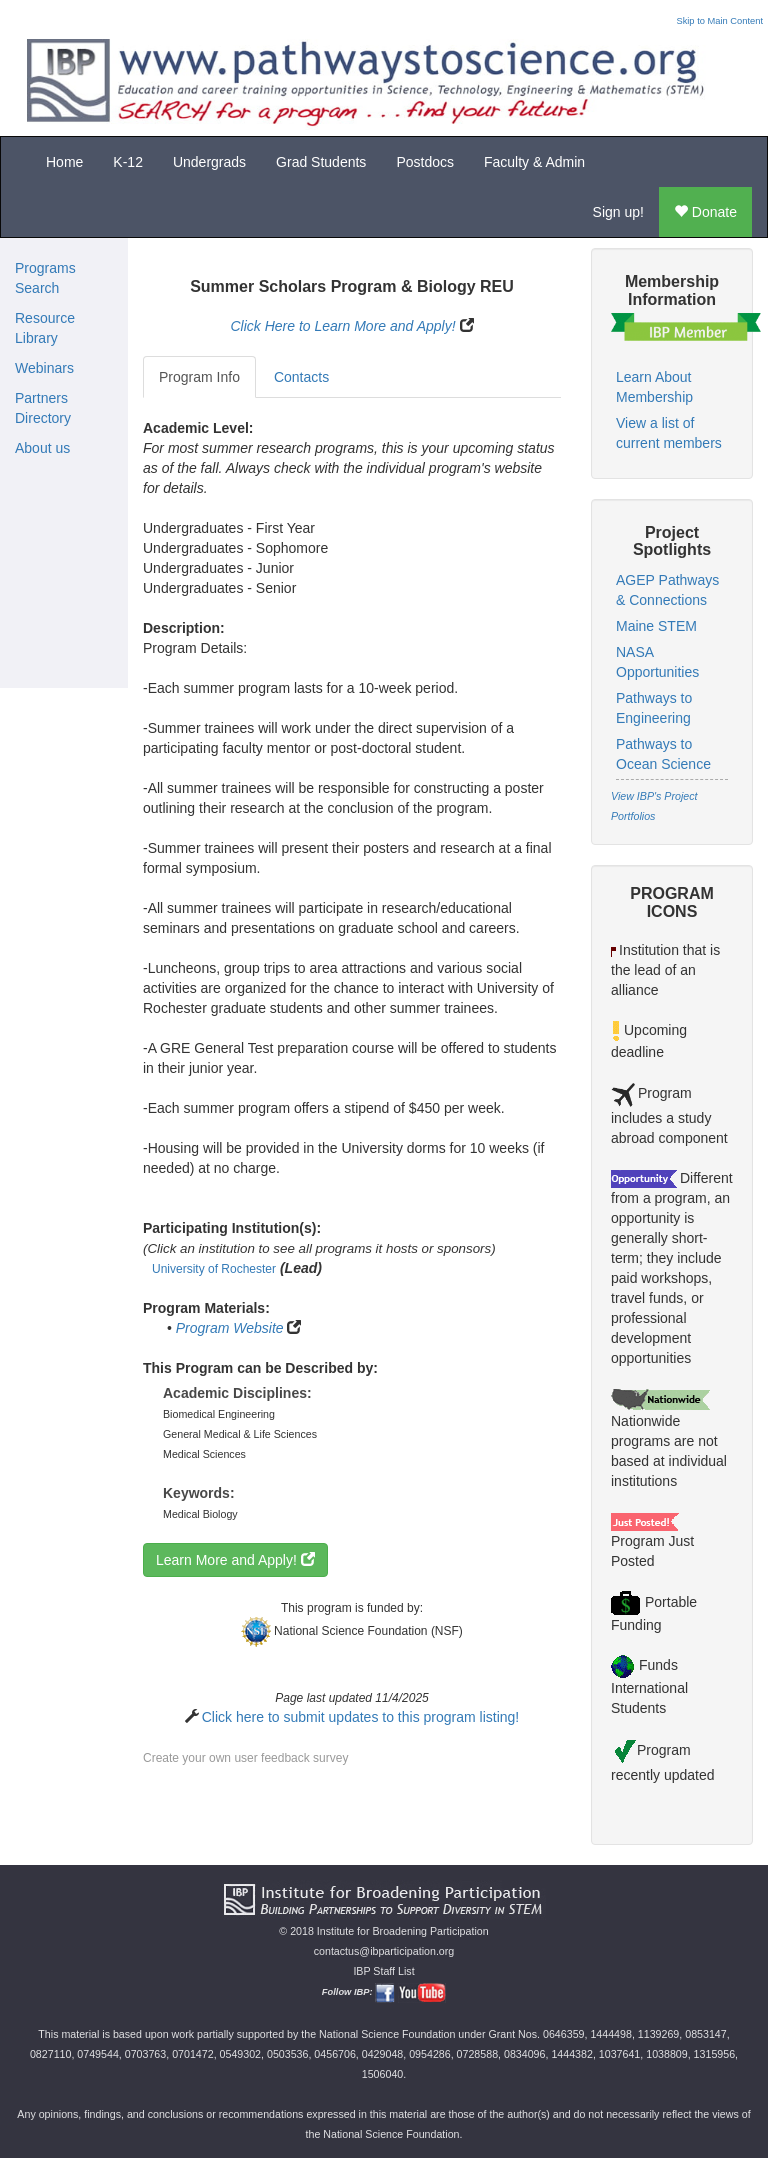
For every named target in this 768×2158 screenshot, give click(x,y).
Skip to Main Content (719, 21)
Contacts (301, 377)
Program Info (199, 377)
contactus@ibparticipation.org (384, 1951)
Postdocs (425, 162)
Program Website (230, 1328)
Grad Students (321, 162)
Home (64, 162)
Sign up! (618, 212)
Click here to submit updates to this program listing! (360, 1717)
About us (42, 448)
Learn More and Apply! (235, 1560)
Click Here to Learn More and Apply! (342, 326)
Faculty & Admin (534, 162)
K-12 (128, 162)
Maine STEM (656, 626)
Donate (705, 212)
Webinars (44, 368)
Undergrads (209, 162)
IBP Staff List (383, 1971)
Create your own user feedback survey (245, 1758)
